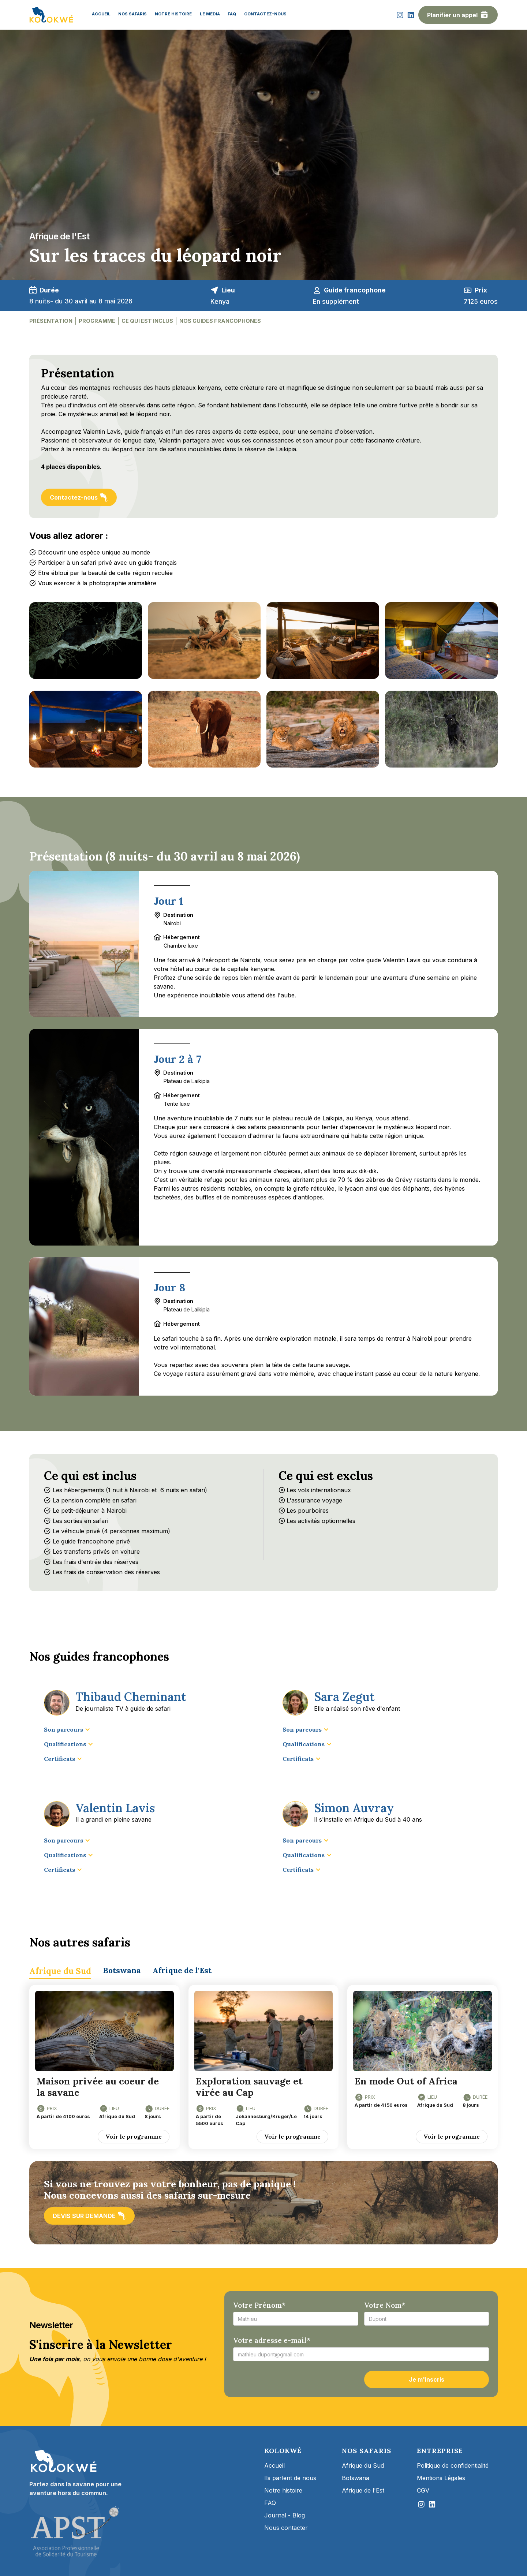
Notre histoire (283, 2490)
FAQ (270, 2503)
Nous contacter (286, 2528)
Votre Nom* (384, 2305)
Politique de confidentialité (453, 2465)
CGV (423, 2490)
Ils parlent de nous (290, 2478)
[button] (67, 1729)
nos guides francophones (220, 321)
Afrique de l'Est (363, 2490)
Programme (97, 321)
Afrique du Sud (363, 2465)
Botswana (355, 2478)
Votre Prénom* (259, 2305)
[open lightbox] (85, 640)
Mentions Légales (441, 2478)
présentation (50, 321)
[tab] (60, 1970)
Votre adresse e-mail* (271, 2340)
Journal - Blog (284, 2515)
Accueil (274, 2465)
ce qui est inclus (147, 321)
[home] (51, 14)
